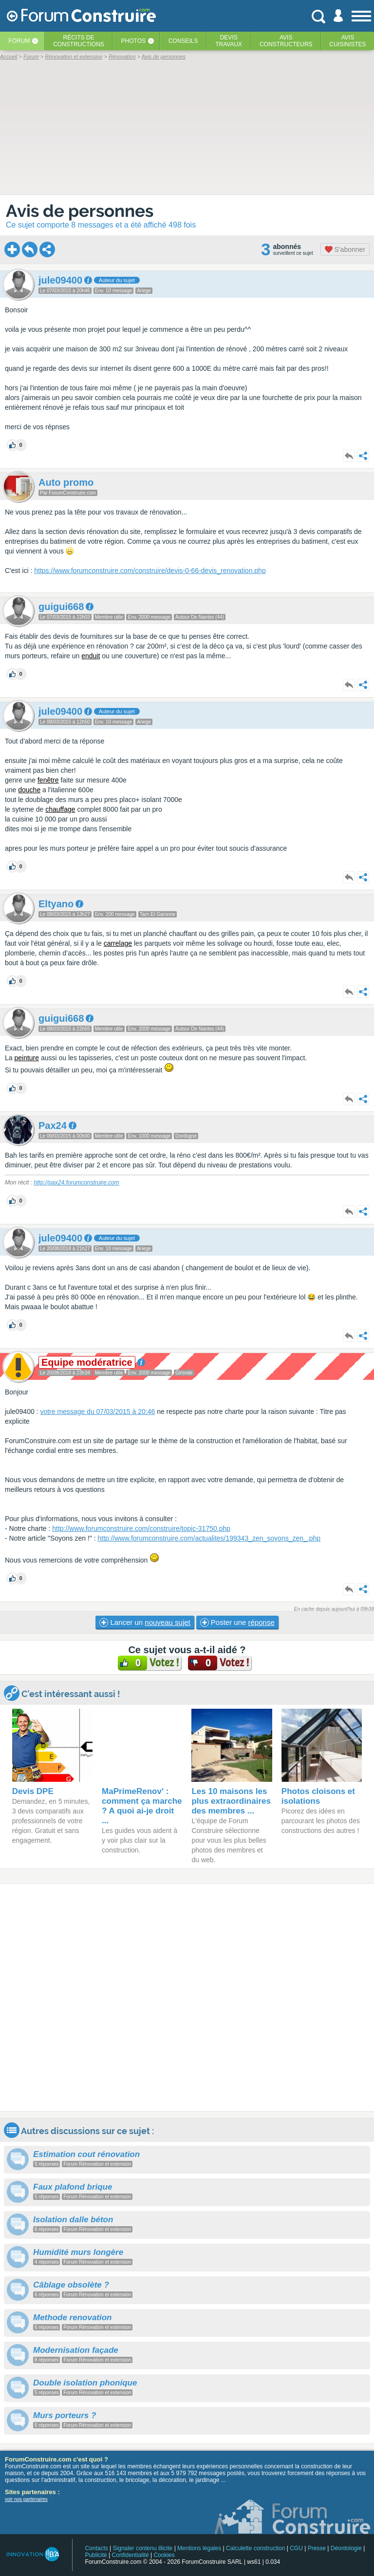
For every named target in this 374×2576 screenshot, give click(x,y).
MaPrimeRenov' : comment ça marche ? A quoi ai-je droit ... (142, 1806)
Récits (78, 41)
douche (29, 790)
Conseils (183, 41)
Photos (133, 41)
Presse (317, 2548)
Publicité (96, 2555)
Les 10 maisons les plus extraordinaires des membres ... (231, 1801)
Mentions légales (199, 2548)
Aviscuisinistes (347, 41)
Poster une (237, 1622)
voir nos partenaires (26, 2499)
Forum (19, 41)
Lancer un (144, 1622)
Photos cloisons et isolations (318, 1796)
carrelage (118, 943)
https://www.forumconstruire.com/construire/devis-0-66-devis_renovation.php (149, 570)
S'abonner (345, 249)
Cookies (163, 2555)
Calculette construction (255, 2548)
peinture (26, 1058)
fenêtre (48, 780)
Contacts (96, 2548)
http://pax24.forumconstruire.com (76, 1182)
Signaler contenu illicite (143, 2548)
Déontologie (346, 2548)
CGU (296, 2548)
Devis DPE (33, 1791)
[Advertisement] (187, 1997)
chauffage (60, 809)
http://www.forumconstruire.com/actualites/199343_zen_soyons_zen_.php (208, 1538)
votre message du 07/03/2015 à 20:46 (97, 1411)
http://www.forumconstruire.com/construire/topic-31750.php (141, 1528)
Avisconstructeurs (286, 41)
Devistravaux (228, 41)
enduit (90, 656)
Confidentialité (130, 2555)
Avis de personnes (79, 211)
